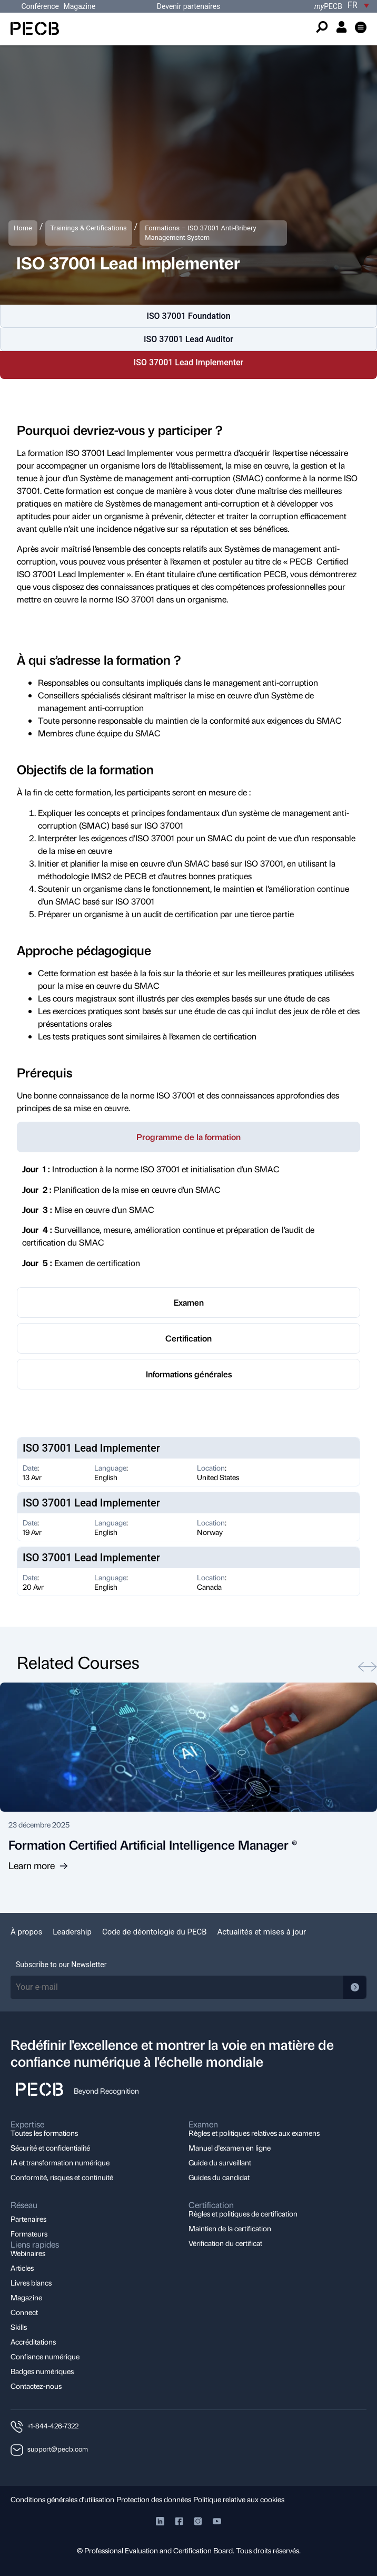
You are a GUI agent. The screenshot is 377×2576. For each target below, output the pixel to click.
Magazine (79, 6)
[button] (360, 28)
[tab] (188, 1137)
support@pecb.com (57, 2448)
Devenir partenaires (189, 6)
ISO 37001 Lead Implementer (189, 362)
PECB (328, 6)
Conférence (41, 6)
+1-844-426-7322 (52, 2425)
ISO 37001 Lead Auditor (188, 339)
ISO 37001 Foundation (188, 316)
